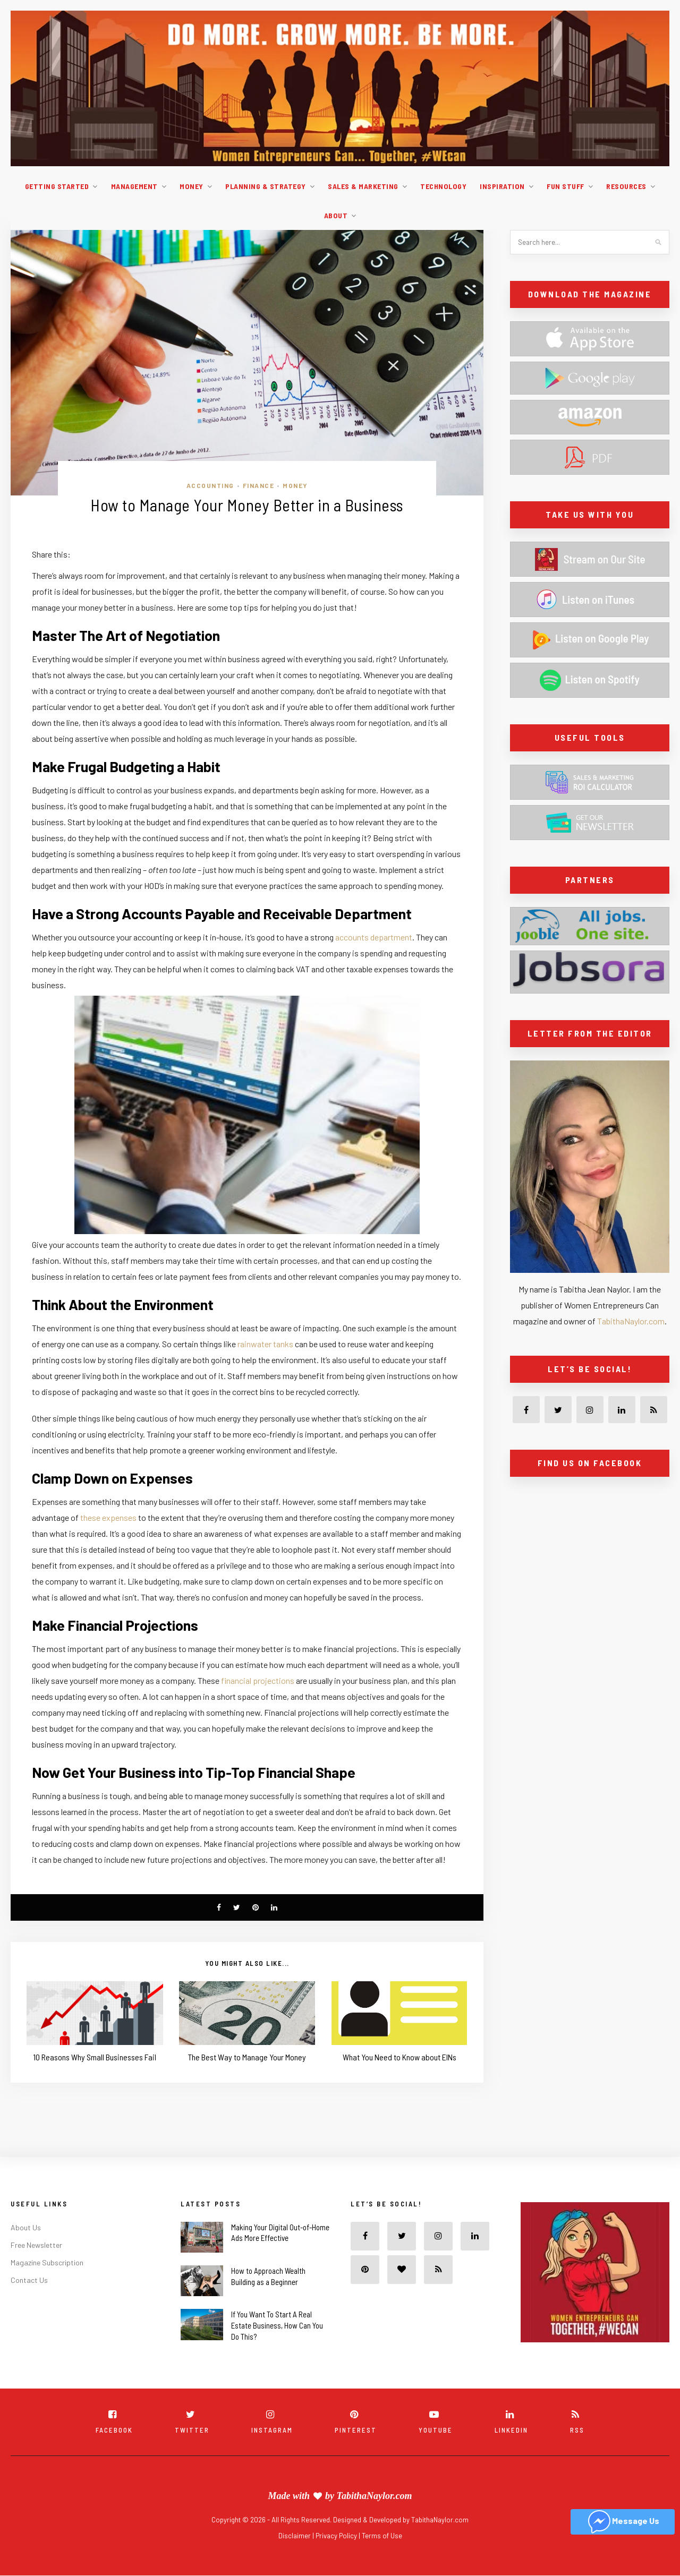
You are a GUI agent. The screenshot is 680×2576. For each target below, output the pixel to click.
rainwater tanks (265, 1344)
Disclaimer (295, 2535)
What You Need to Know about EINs (399, 2057)
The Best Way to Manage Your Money (247, 2057)
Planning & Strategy (265, 186)
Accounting (210, 485)
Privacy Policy (337, 2535)
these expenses (108, 1517)
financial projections (257, 1680)
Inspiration (502, 186)
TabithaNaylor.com (631, 1321)
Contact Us (29, 2279)
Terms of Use (382, 2535)
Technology (443, 186)
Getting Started (57, 186)
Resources (626, 186)
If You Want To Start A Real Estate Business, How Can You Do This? (277, 2325)
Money (191, 186)
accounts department (373, 937)
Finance (259, 485)
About (336, 215)
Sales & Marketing (363, 186)
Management (134, 186)
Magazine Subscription (47, 2262)
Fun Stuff (565, 186)
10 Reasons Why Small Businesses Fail (94, 2057)
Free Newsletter (36, 2244)
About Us (26, 2227)
